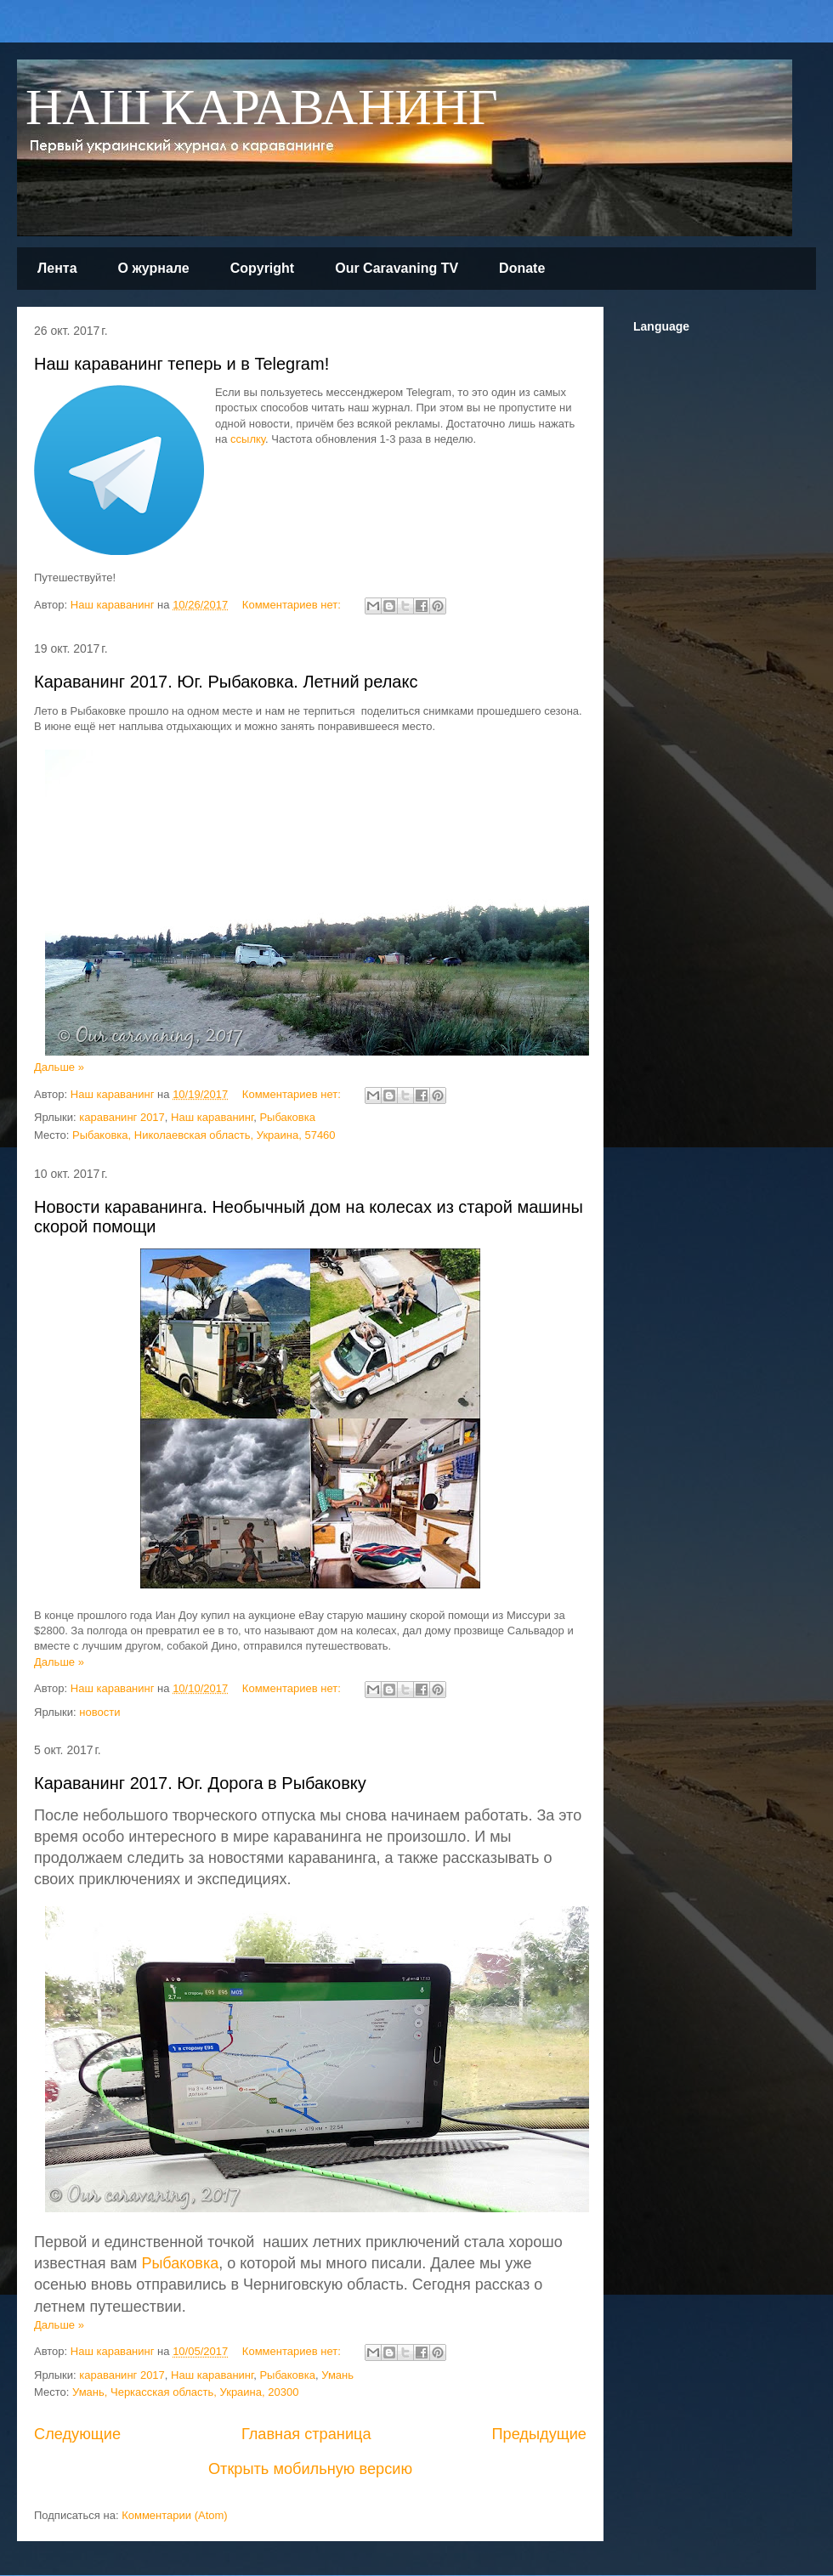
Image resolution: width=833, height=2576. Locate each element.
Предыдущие (538, 2434)
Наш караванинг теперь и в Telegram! (181, 363)
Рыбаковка (287, 1117)
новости (99, 1712)
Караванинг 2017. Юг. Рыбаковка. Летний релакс (225, 681)
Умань (337, 2375)
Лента (57, 268)
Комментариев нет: (293, 604)
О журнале (154, 268)
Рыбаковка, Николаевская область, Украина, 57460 (204, 1135)
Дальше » (59, 1067)
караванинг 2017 (122, 1117)
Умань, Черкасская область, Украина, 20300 (185, 2392)
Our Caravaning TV (396, 268)
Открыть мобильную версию (310, 2468)
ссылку (247, 439)
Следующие (77, 2434)
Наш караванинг (212, 1117)
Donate (522, 268)
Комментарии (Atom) (175, 2515)
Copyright (262, 268)
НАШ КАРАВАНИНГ (262, 109)
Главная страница (306, 2434)
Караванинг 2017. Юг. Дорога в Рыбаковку (200, 1783)
